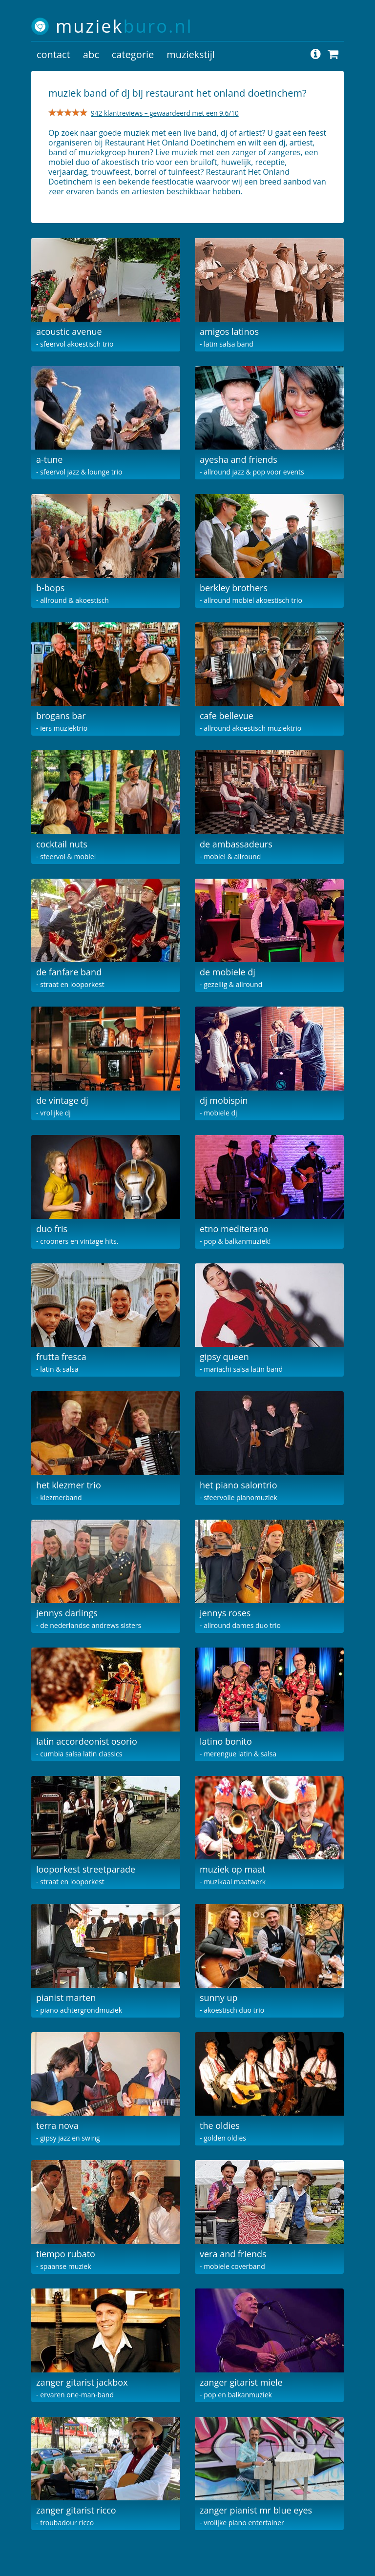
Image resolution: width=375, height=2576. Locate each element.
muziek (124, 26)
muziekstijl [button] (191, 54)
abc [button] (91, 54)
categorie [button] (133, 54)
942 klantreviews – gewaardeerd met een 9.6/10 (165, 113)
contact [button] (53, 54)
